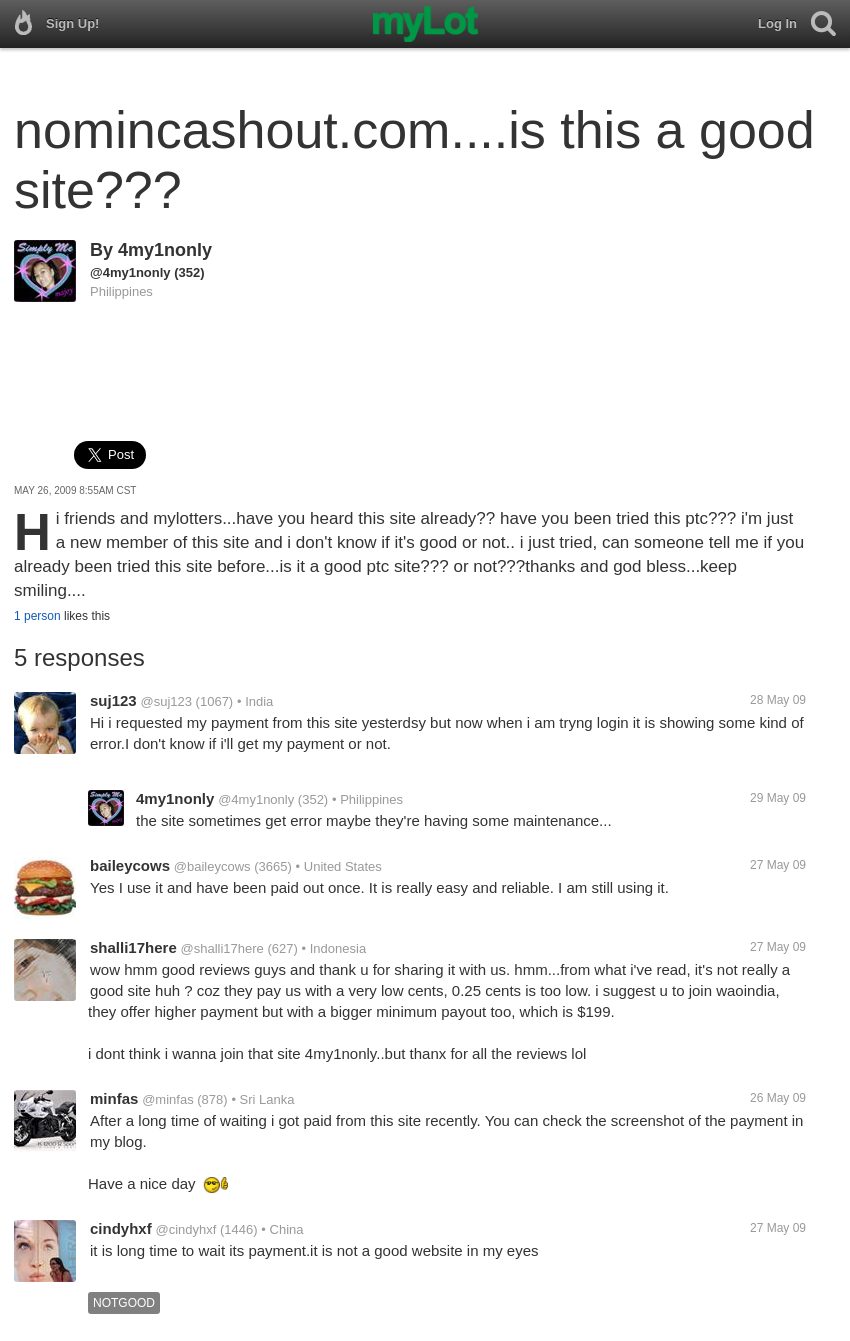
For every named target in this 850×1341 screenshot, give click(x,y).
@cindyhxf (185, 1229)
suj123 (113, 700)
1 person (37, 616)
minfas (114, 1098)
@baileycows (212, 866)
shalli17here (133, 947)
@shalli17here (222, 948)
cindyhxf (121, 1228)
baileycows (130, 865)
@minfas (168, 1099)
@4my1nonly (130, 272)
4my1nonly (165, 250)
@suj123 (166, 701)
